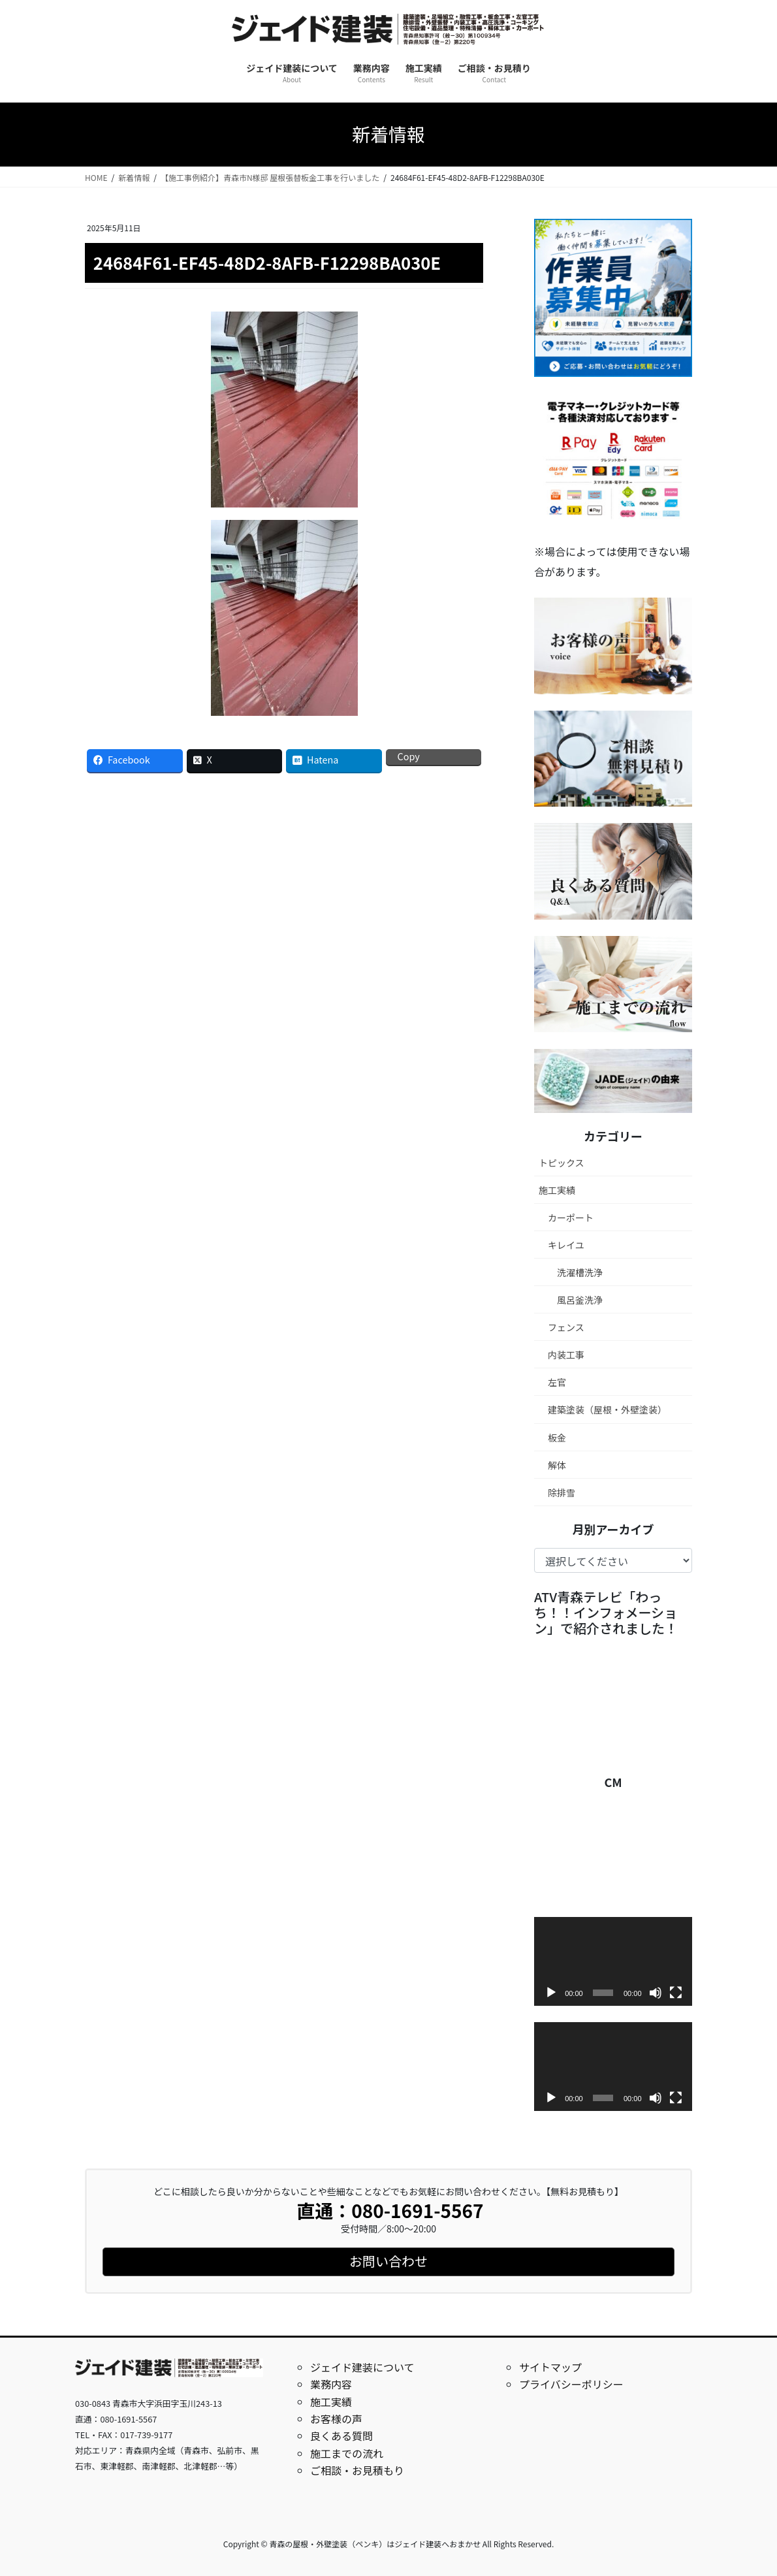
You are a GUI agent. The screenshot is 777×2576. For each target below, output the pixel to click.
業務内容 (331, 2384)
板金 (557, 1437)
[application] (613, 1961)
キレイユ (566, 1244)
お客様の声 (336, 2418)
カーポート (571, 1217)
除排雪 (561, 1492)
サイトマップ (550, 2367)
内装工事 (566, 1354)
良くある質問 (341, 2435)
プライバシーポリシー (571, 2384)
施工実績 (557, 1190)
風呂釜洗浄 (580, 1299)
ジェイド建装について (362, 2367)
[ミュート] (655, 1992)
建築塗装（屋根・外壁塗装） (607, 1409)
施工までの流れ (346, 2453)
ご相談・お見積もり (357, 2470)
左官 (557, 1382)
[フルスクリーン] (675, 1992)
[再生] (551, 1992)
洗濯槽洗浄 (580, 1272)
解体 (557, 1465)
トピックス (561, 1162)
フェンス (566, 1327)
